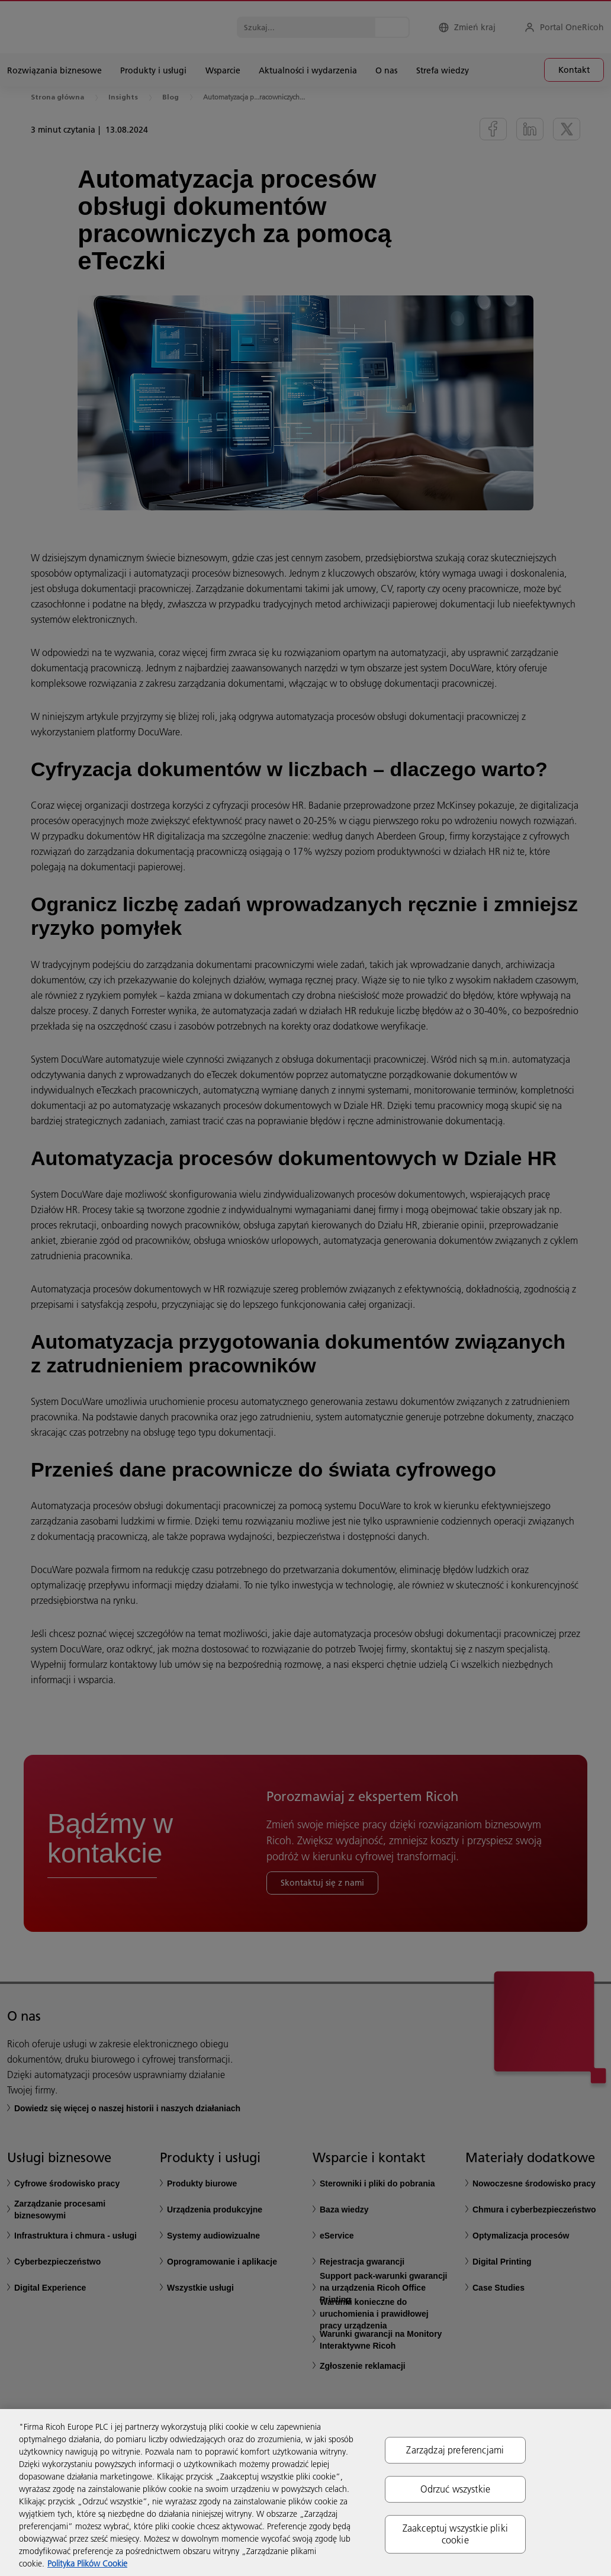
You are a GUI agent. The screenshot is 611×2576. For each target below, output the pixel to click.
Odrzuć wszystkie (455, 2489)
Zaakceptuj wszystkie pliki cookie (455, 2534)
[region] (305, 2492)
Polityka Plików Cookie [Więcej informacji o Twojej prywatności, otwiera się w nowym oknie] (87, 2563)
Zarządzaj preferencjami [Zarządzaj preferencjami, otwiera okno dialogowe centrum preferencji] (455, 2450)
